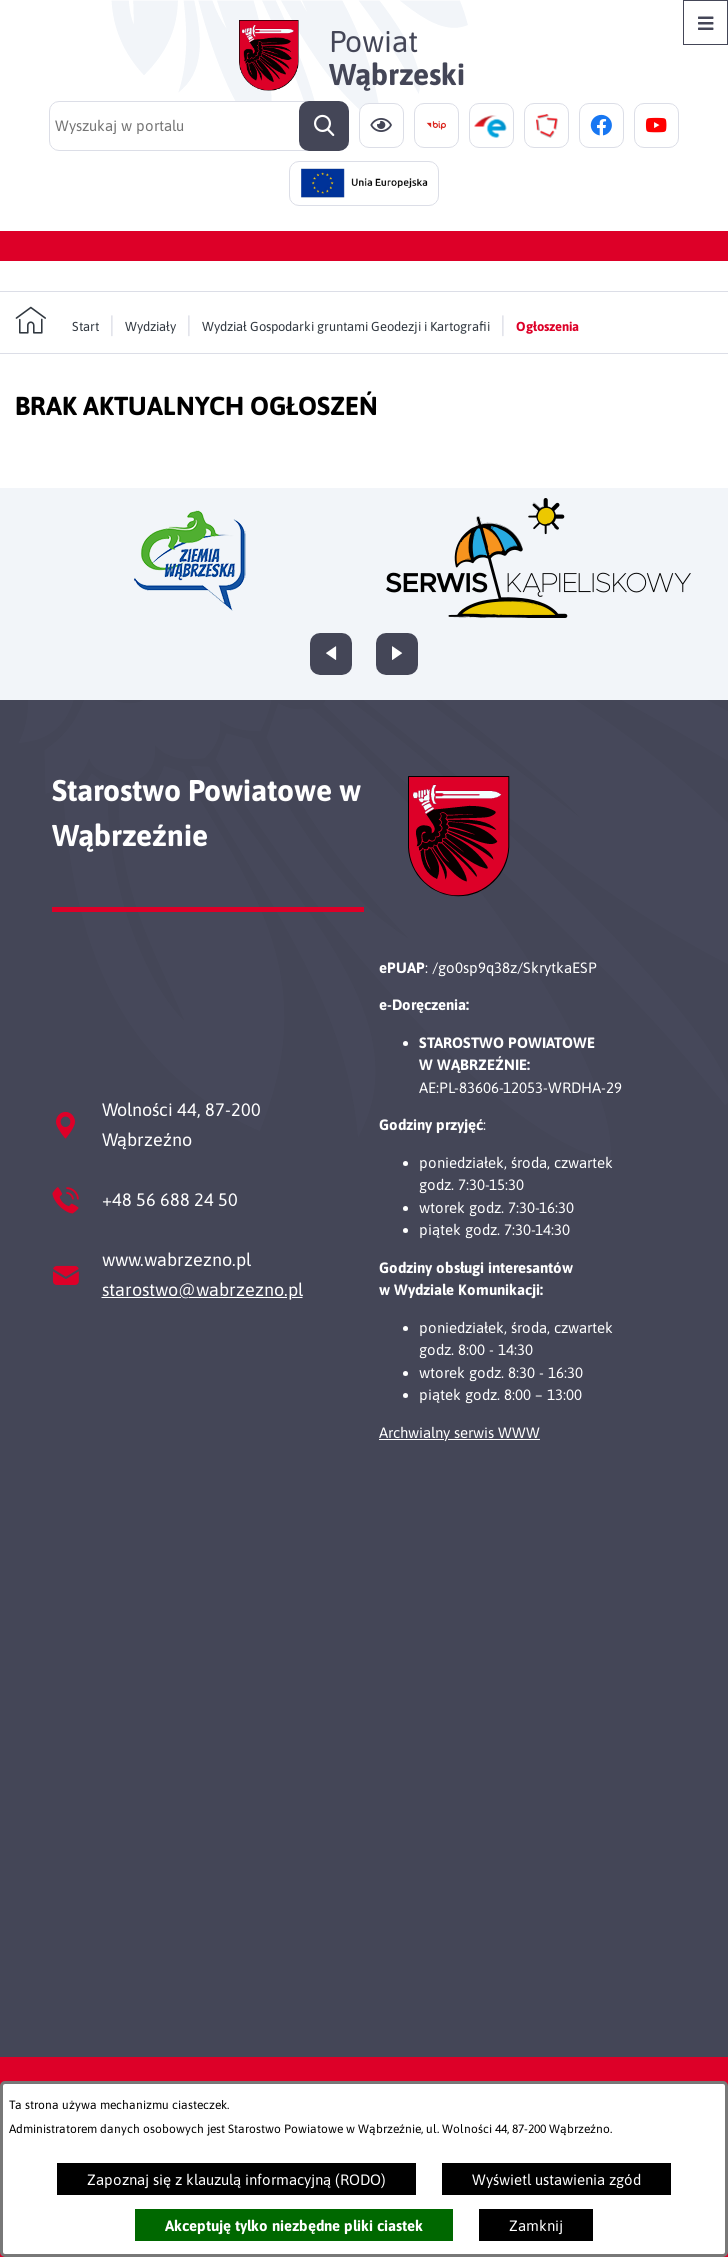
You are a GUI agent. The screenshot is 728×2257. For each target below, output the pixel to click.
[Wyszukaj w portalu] (199, 126)
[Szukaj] (324, 126)
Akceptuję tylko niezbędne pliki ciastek (294, 2225)
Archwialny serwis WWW (459, 1432)
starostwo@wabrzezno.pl (202, 1289)
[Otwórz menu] (705, 22)
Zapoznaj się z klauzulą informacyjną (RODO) (236, 2179)
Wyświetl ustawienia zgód (556, 2179)
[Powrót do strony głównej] (57, 321)
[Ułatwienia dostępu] (381, 125)
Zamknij (536, 2225)
